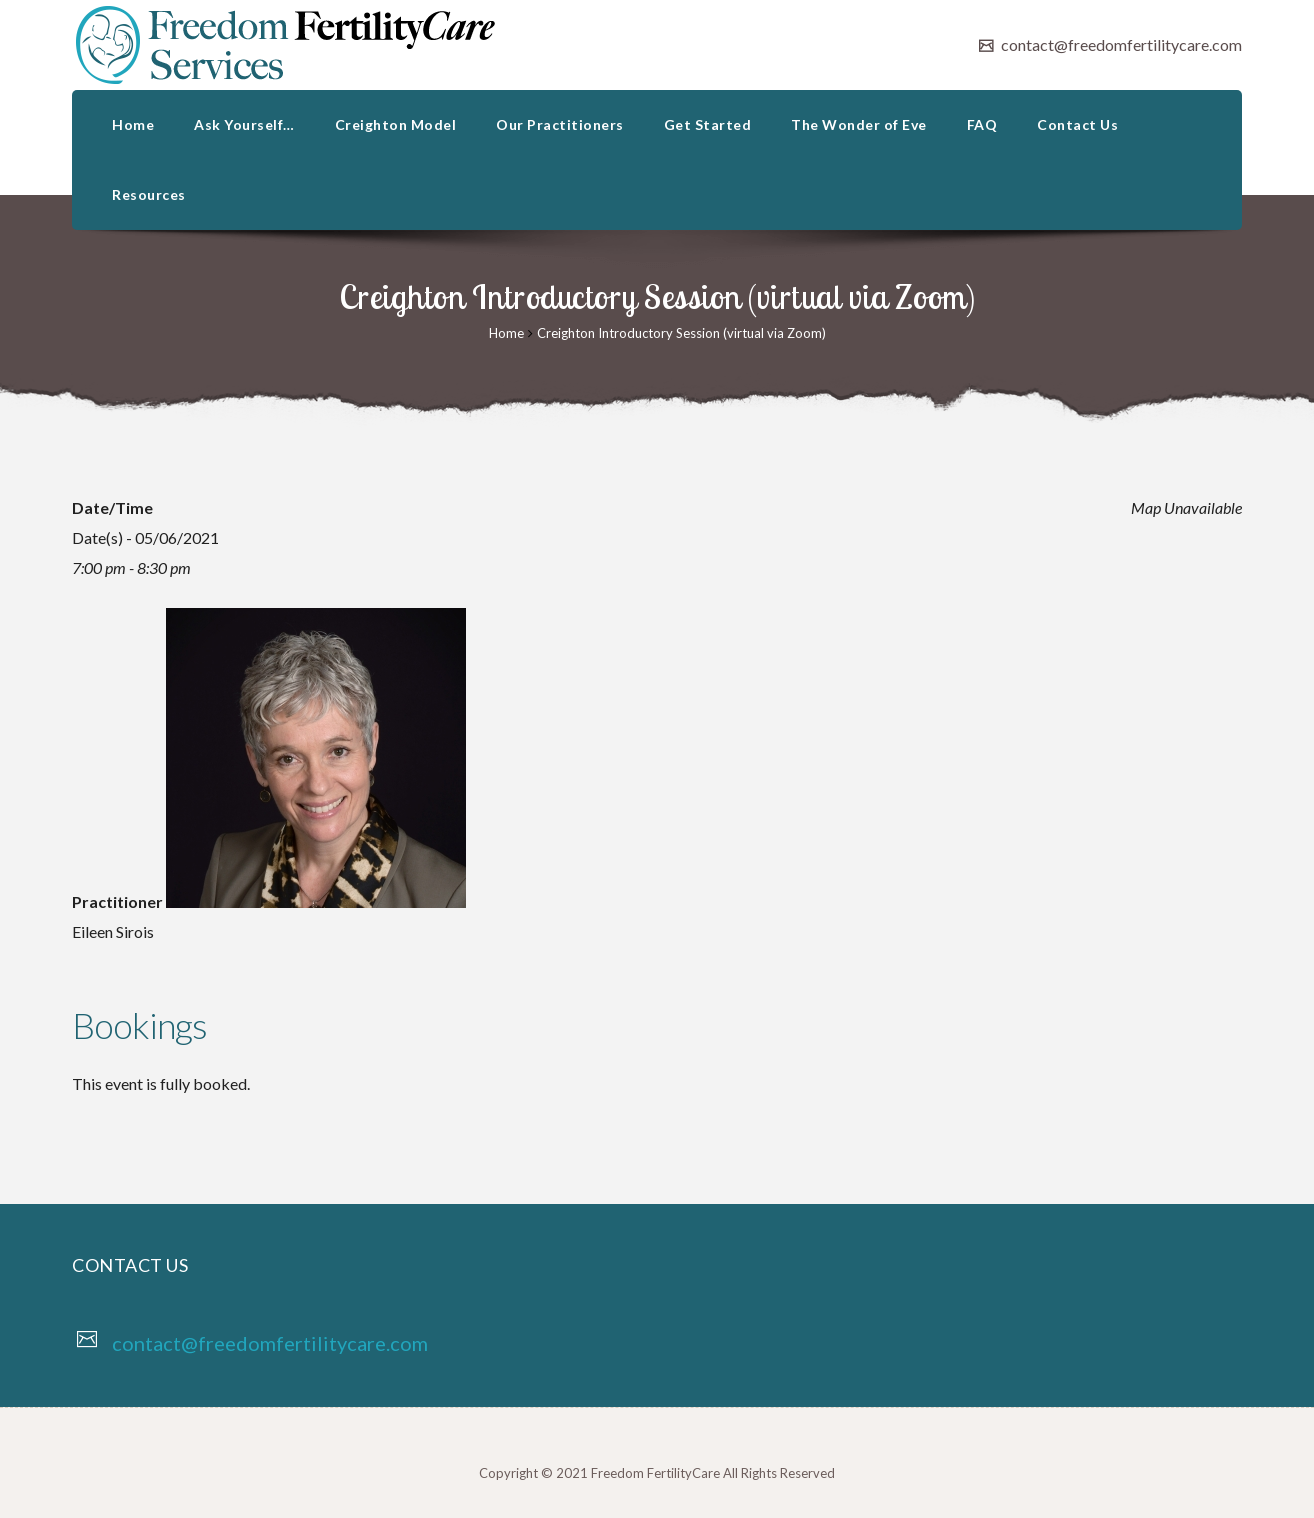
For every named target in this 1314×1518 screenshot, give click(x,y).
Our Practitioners (560, 124)
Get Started (708, 124)
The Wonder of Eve (859, 124)
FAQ (982, 124)
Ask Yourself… (244, 124)
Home (133, 124)
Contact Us (1077, 124)
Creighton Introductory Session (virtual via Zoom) (681, 333)
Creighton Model (396, 124)
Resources (149, 194)
